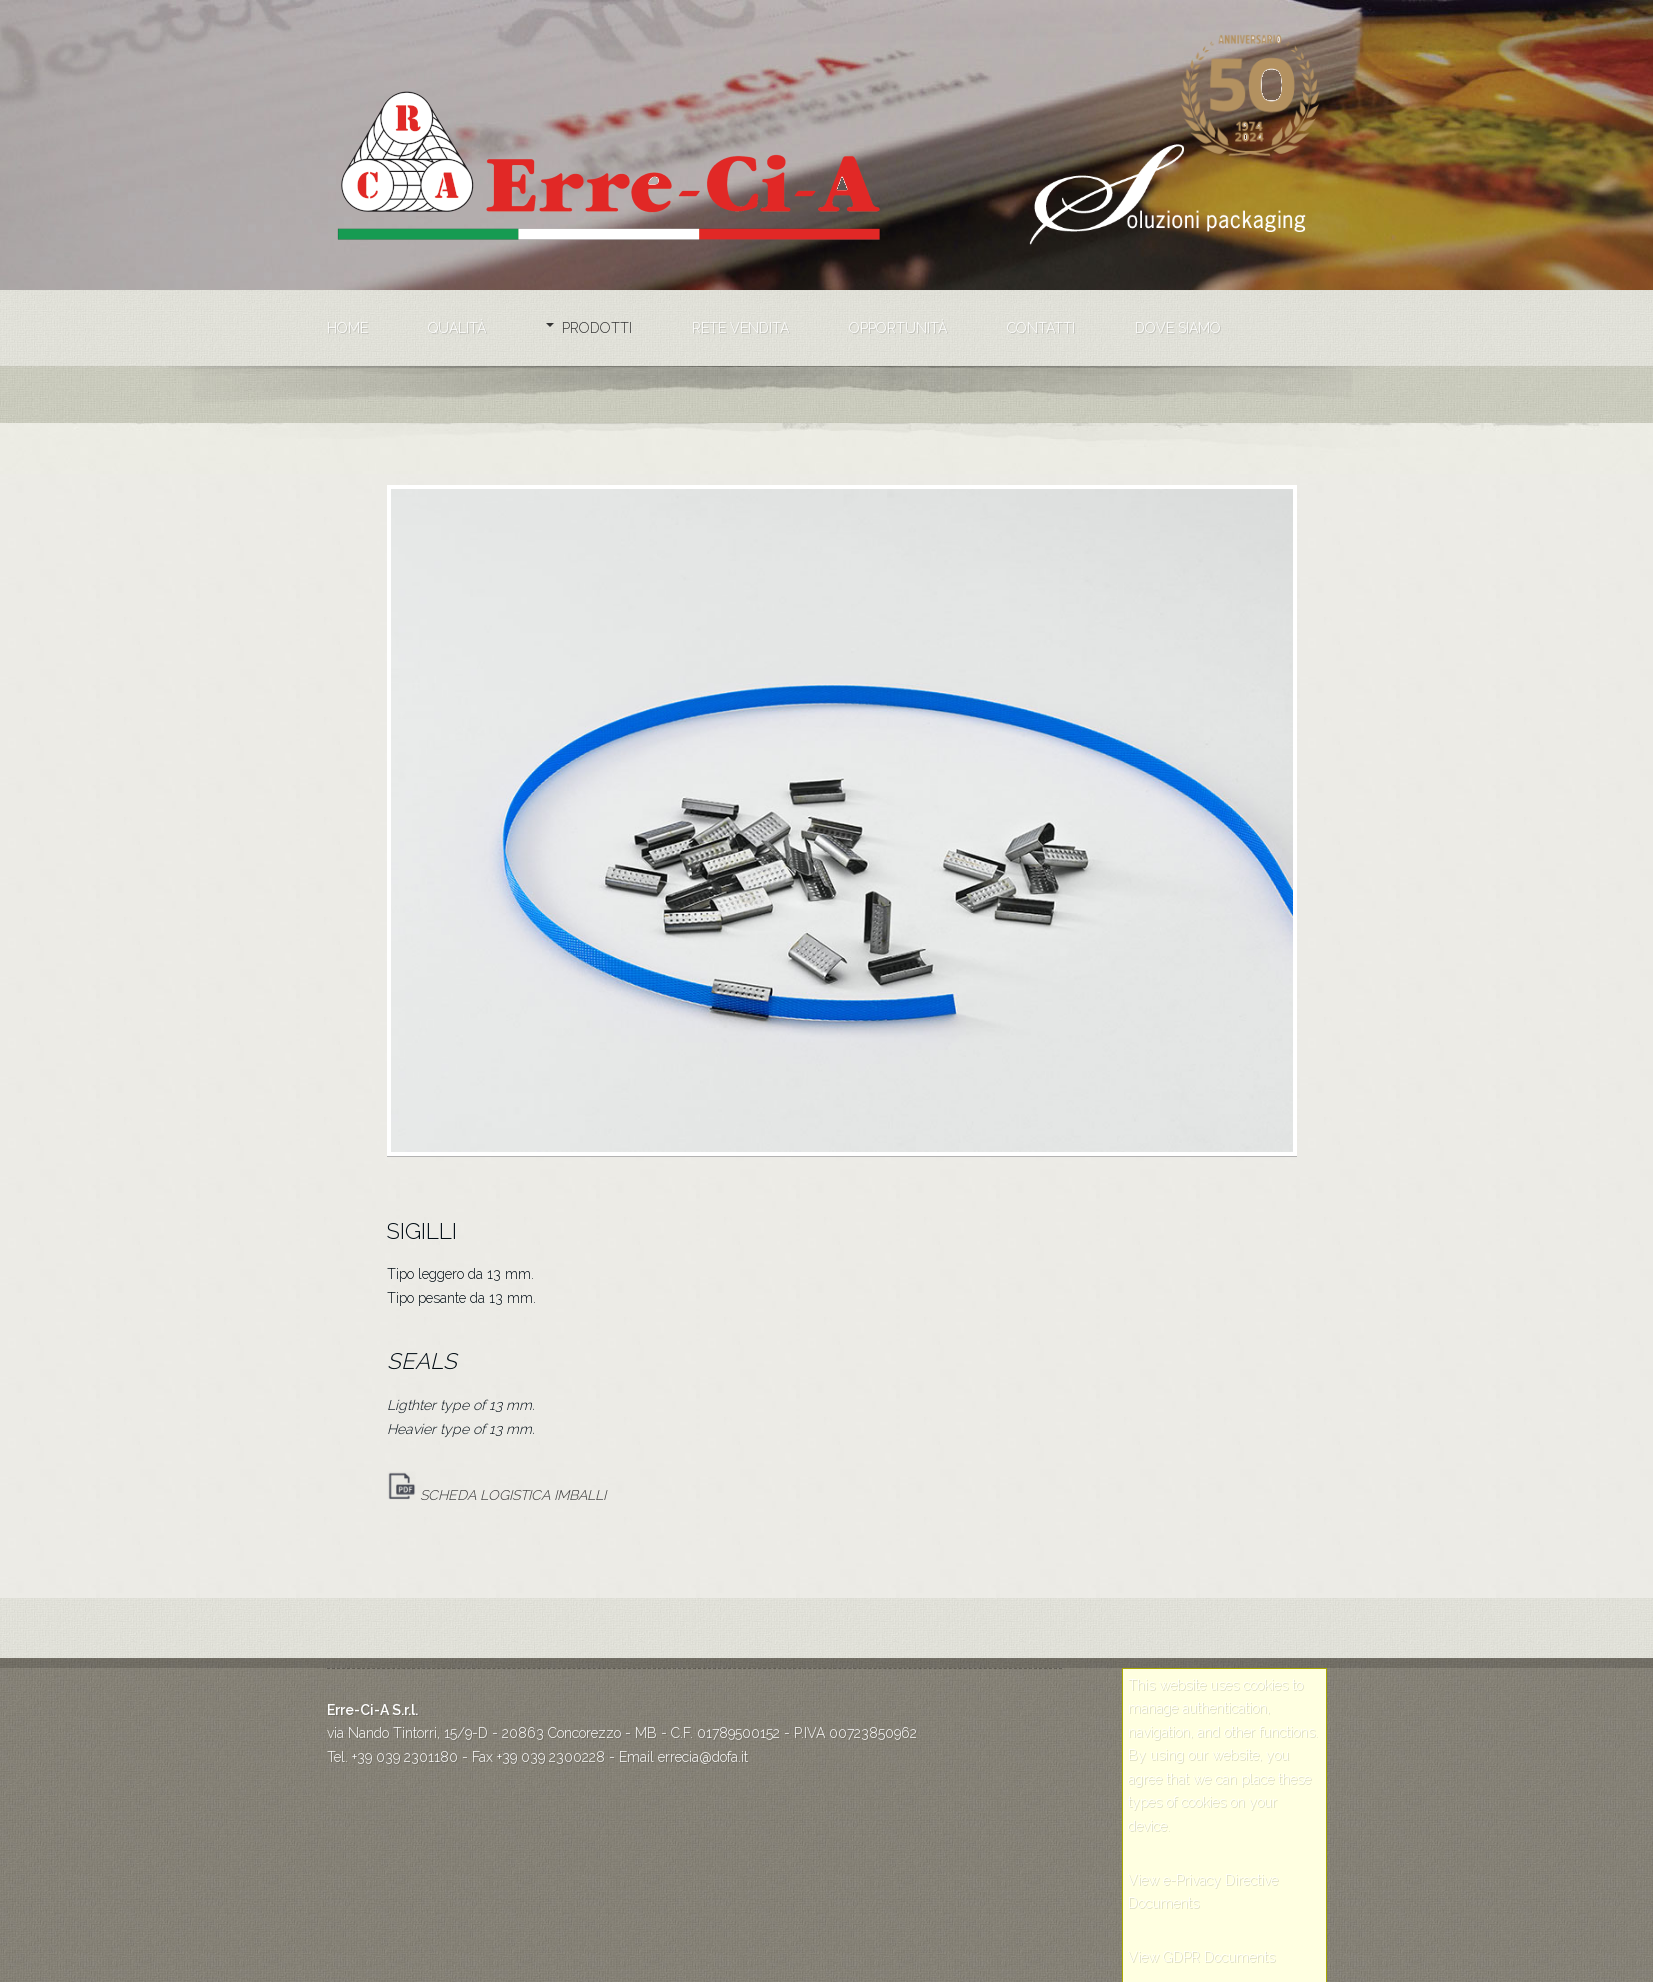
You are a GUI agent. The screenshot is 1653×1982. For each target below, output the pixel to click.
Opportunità (898, 328)
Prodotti (597, 328)
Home (347, 328)
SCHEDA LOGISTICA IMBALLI (496, 1495)
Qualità (457, 328)
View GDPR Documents (1201, 1957)
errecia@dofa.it (703, 1757)
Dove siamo (1178, 328)
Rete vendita (740, 328)
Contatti (1041, 328)
